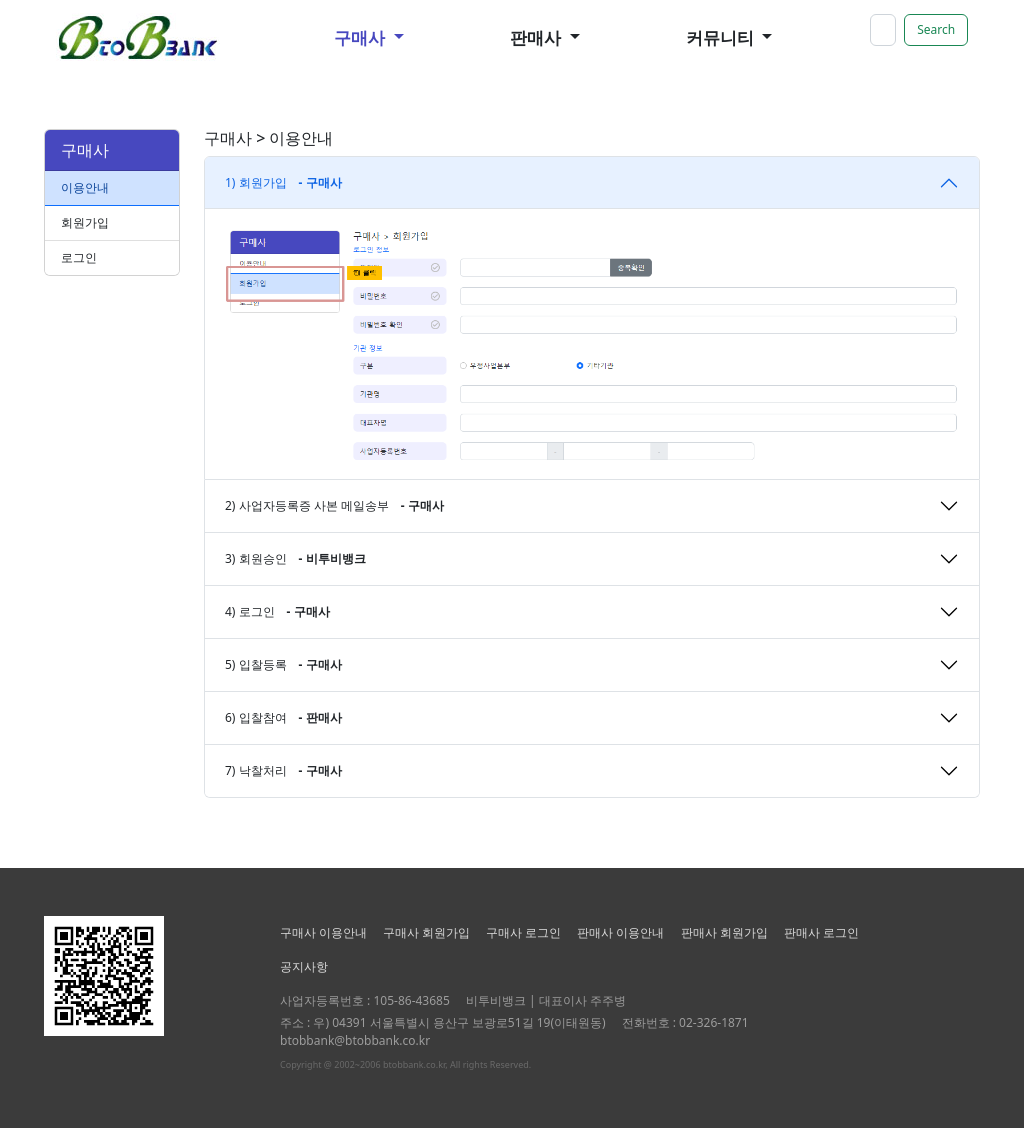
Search (936, 29)
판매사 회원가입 (724, 932)
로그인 (79, 257)
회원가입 (85, 222)
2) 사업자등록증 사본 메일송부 (334, 505)
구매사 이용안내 (323, 932)
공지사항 (304, 966)
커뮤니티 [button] (722, 37)
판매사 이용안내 (620, 932)
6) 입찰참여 (283, 717)
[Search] (883, 30)
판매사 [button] (537, 37)
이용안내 (85, 187)
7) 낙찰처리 (283, 770)
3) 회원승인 (295, 558)
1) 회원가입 (283, 182)
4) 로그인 (277, 611)
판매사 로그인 (821, 932)
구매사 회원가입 (426, 932)
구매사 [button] (361, 37)
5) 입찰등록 (283, 664)
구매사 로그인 (523, 932)
